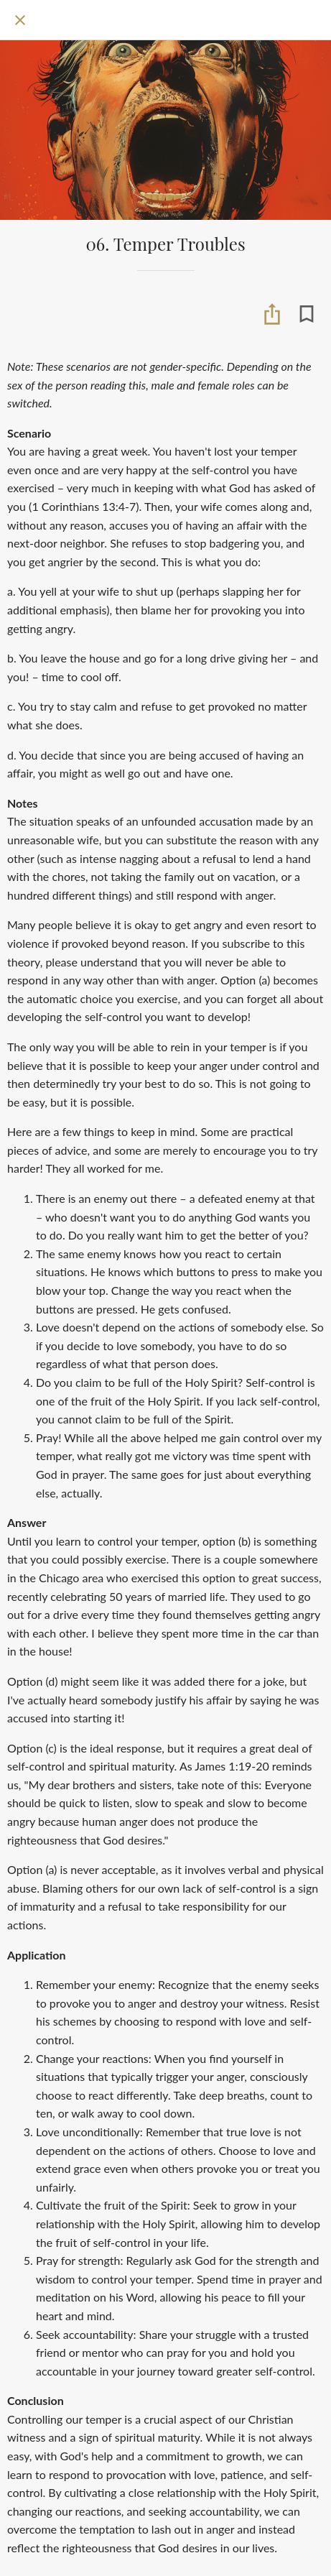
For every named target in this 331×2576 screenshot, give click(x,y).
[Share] (272, 314)
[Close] (20, 20)
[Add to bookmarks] (306, 314)
